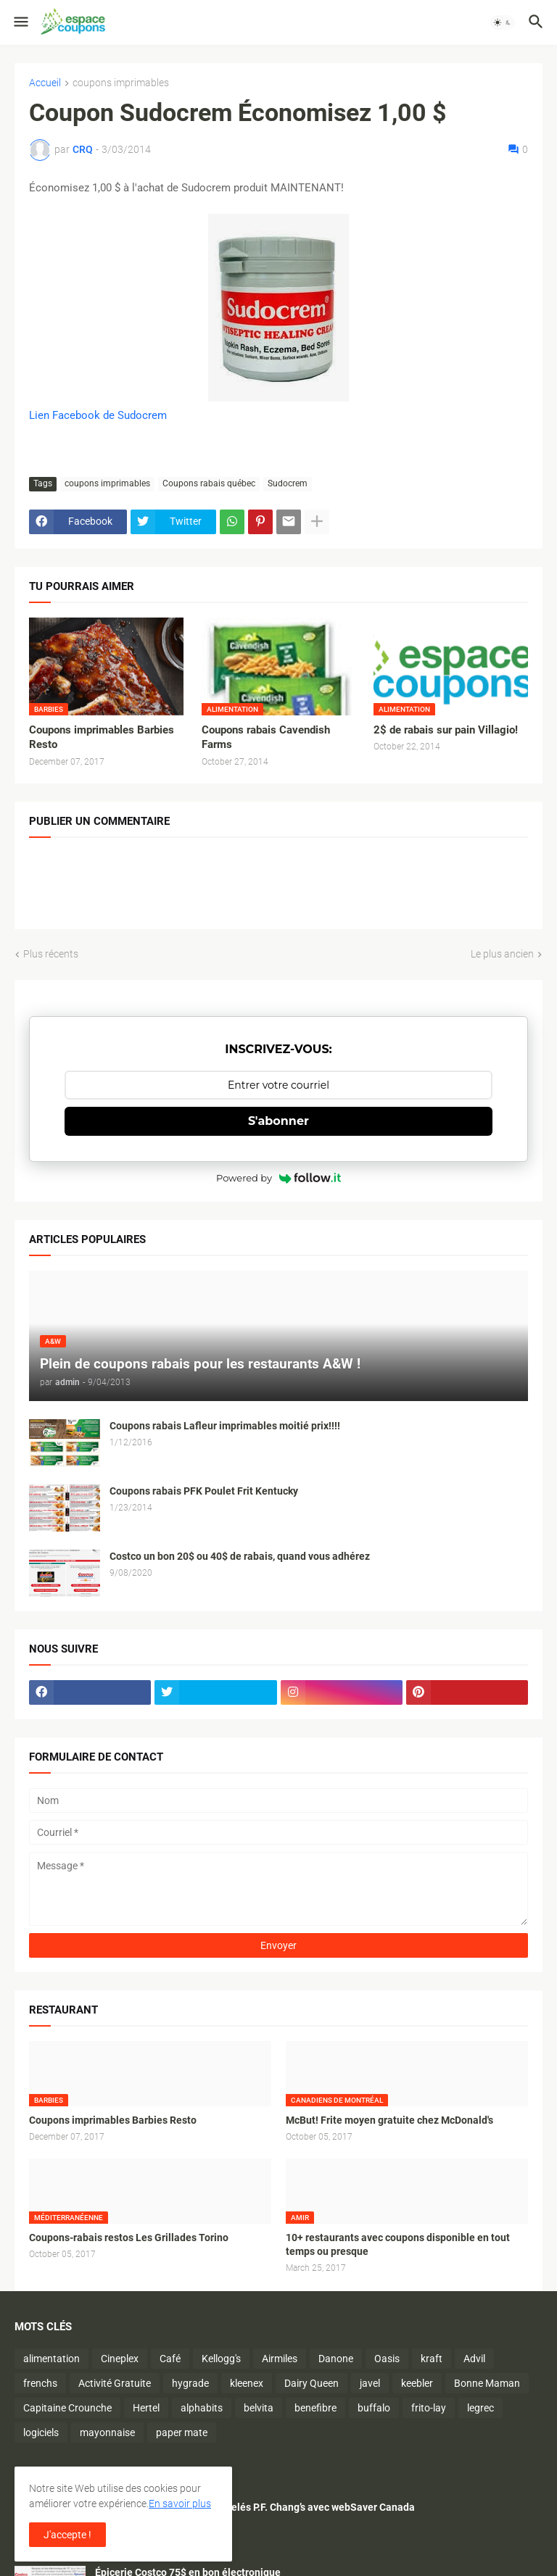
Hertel (146, 2408)
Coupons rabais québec (208, 483)
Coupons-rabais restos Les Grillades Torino (128, 2237)
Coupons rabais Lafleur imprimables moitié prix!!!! (225, 1426)
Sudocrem (288, 483)
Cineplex (120, 2358)
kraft (431, 2358)
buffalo (374, 2408)
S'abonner (278, 1121)
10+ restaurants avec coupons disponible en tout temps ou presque (398, 2244)
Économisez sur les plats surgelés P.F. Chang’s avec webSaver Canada (255, 2507)
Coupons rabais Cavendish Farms (266, 737)
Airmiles (279, 2358)
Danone (335, 2358)
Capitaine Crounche (67, 2408)
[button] (20, 22)
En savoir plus (180, 2503)
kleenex (246, 2383)
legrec (480, 2408)
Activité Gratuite (114, 2383)
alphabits (202, 2408)
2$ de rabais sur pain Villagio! (446, 729)
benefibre (315, 2408)
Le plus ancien (502, 954)
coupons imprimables (121, 83)
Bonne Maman (487, 2383)
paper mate (181, 2432)
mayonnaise (107, 2432)
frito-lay (428, 2408)
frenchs (40, 2383)
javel (370, 2383)
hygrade (190, 2383)
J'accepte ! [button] (67, 2534)
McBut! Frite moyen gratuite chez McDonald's (389, 2120)
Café (170, 2358)
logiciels (41, 2432)
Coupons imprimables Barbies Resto (101, 737)
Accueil (45, 83)
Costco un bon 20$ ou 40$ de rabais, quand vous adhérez (240, 1556)
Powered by (278, 1178)
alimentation (51, 2358)
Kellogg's (221, 2358)
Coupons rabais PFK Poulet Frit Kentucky (204, 1491)
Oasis (387, 2358)
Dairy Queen (311, 2383)
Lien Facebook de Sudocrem (98, 415)
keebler (417, 2383)
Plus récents (50, 954)
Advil (474, 2358)
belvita (258, 2408)
